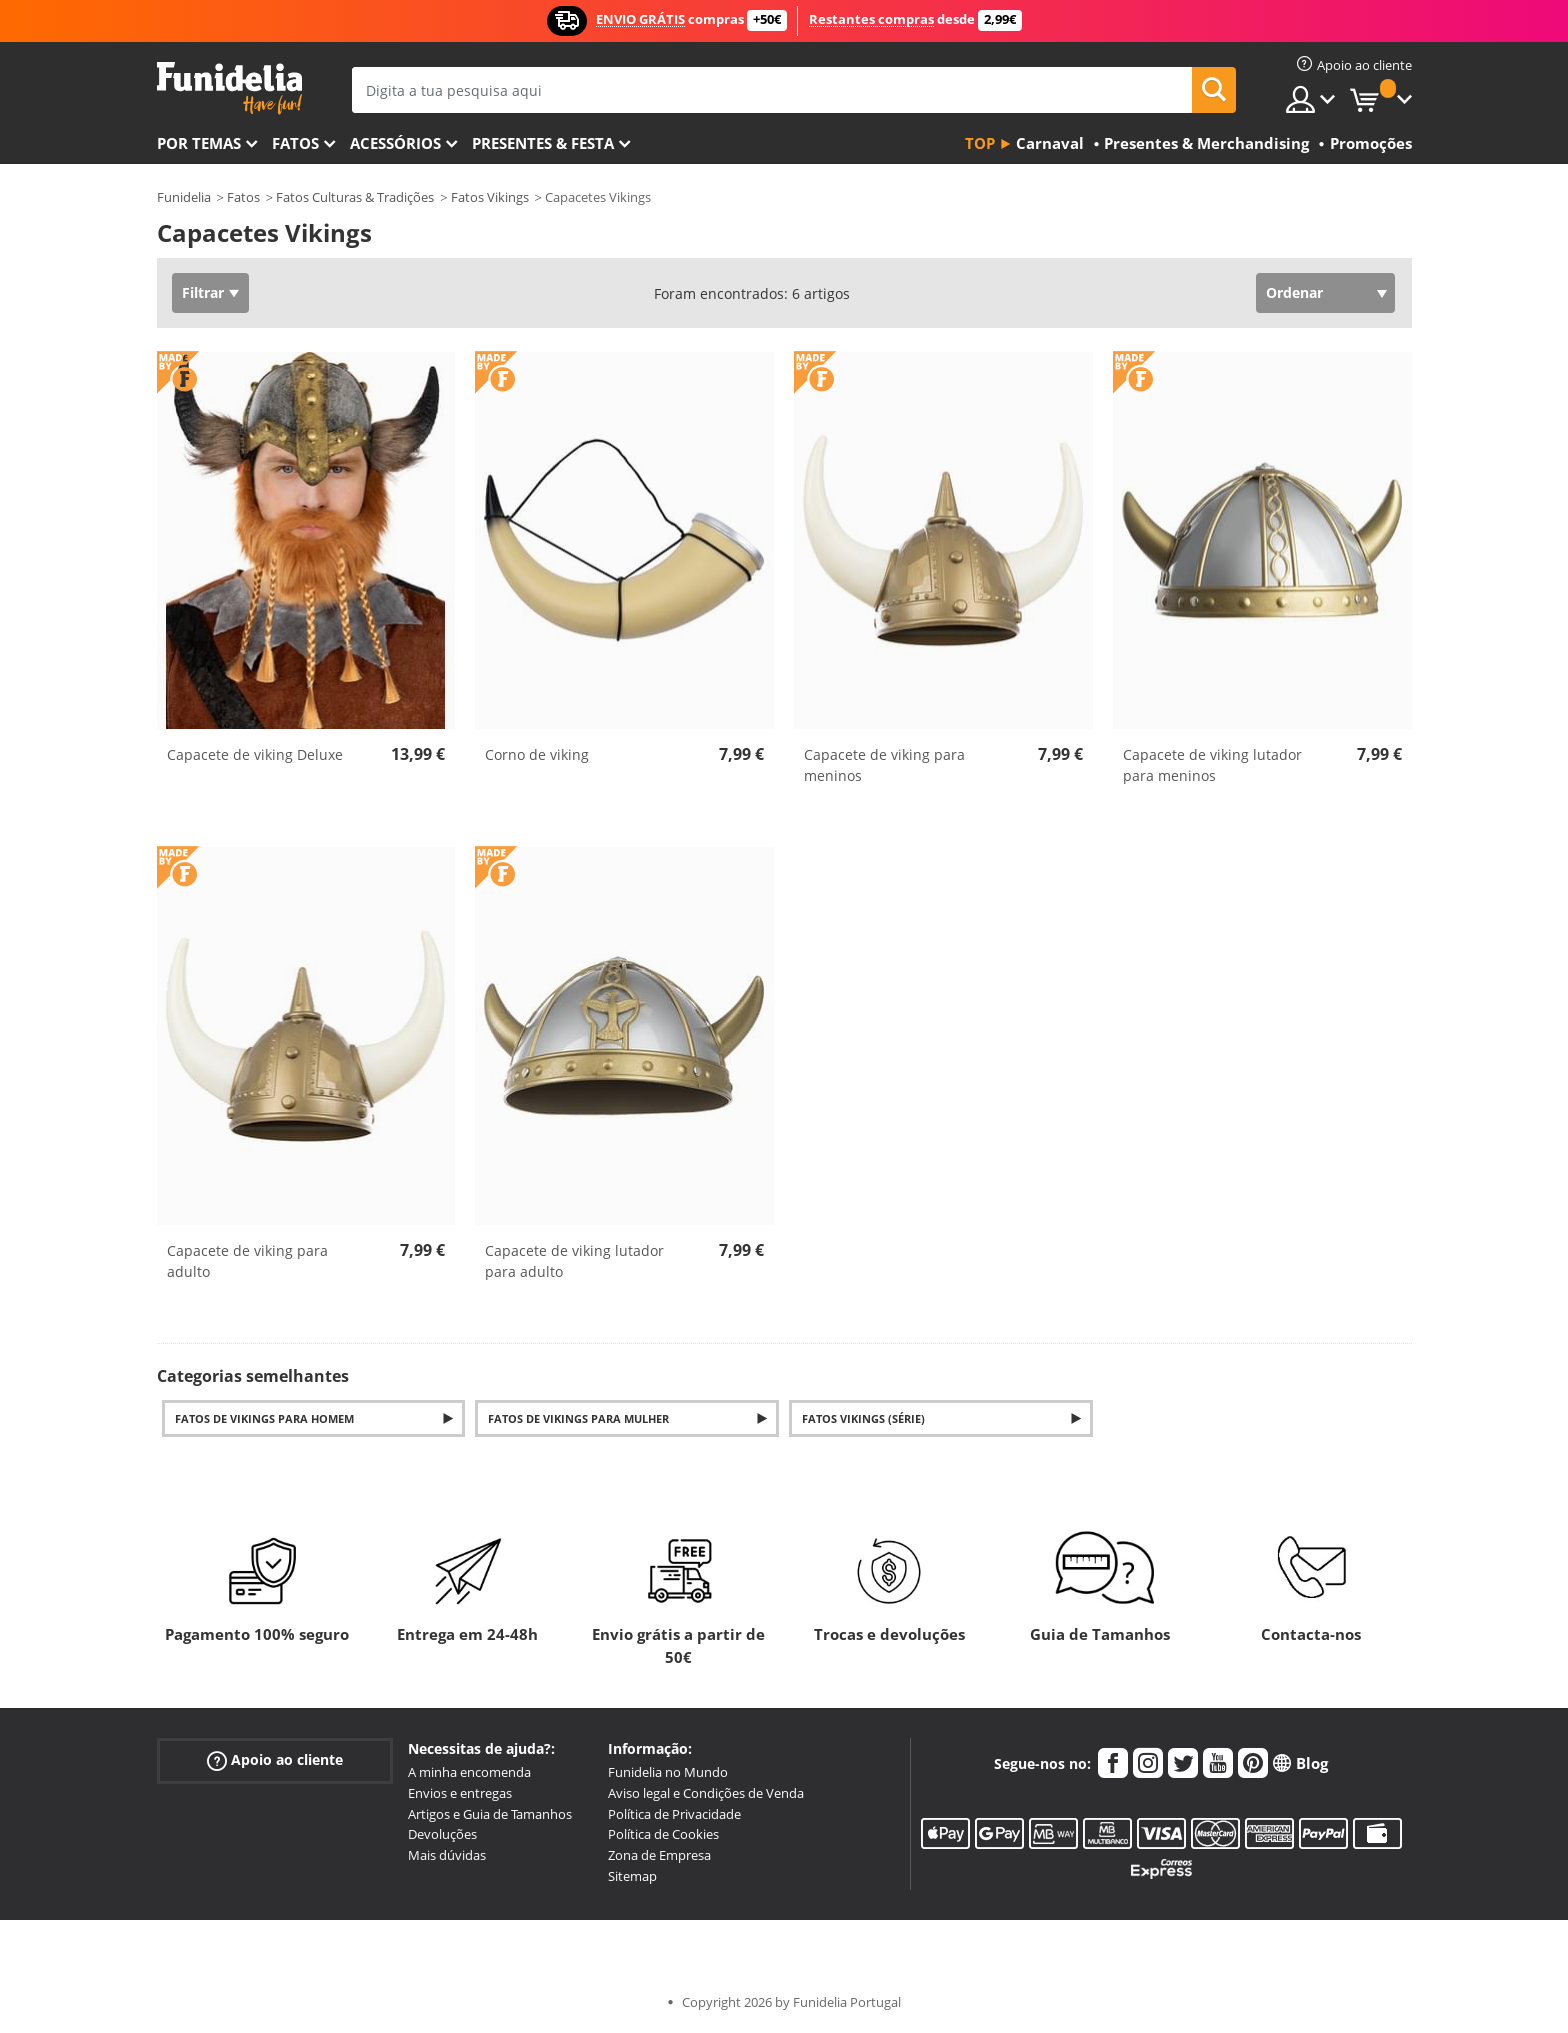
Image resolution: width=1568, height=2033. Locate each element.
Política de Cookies (663, 1834)
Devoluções (442, 1834)
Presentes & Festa (543, 143)
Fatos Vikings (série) (863, 1418)
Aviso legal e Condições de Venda (706, 1793)
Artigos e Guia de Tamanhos (490, 1814)
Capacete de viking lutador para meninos (1212, 765)
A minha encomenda (469, 1772)
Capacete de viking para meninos (884, 765)
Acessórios (395, 143)
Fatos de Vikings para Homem (264, 1418)
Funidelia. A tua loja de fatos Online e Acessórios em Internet (229, 88)
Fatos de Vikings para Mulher (578, 1418)
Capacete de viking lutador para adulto (574, 1261)
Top (980, 143)
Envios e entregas (460, 1793)
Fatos (295, 143)
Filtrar (203, 292)
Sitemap (632, 1876)
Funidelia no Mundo (668, 1772)
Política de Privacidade (674, 1814)
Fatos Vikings (490, 197)
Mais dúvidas (447, 1855)
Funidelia (184, 197)
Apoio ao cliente (275, 1760)
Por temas (199, 143)
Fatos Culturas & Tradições (355, 197)
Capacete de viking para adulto (247, 1261)
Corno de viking (537, 754)
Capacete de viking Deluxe (255, 754)
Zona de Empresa (659, 1855)
